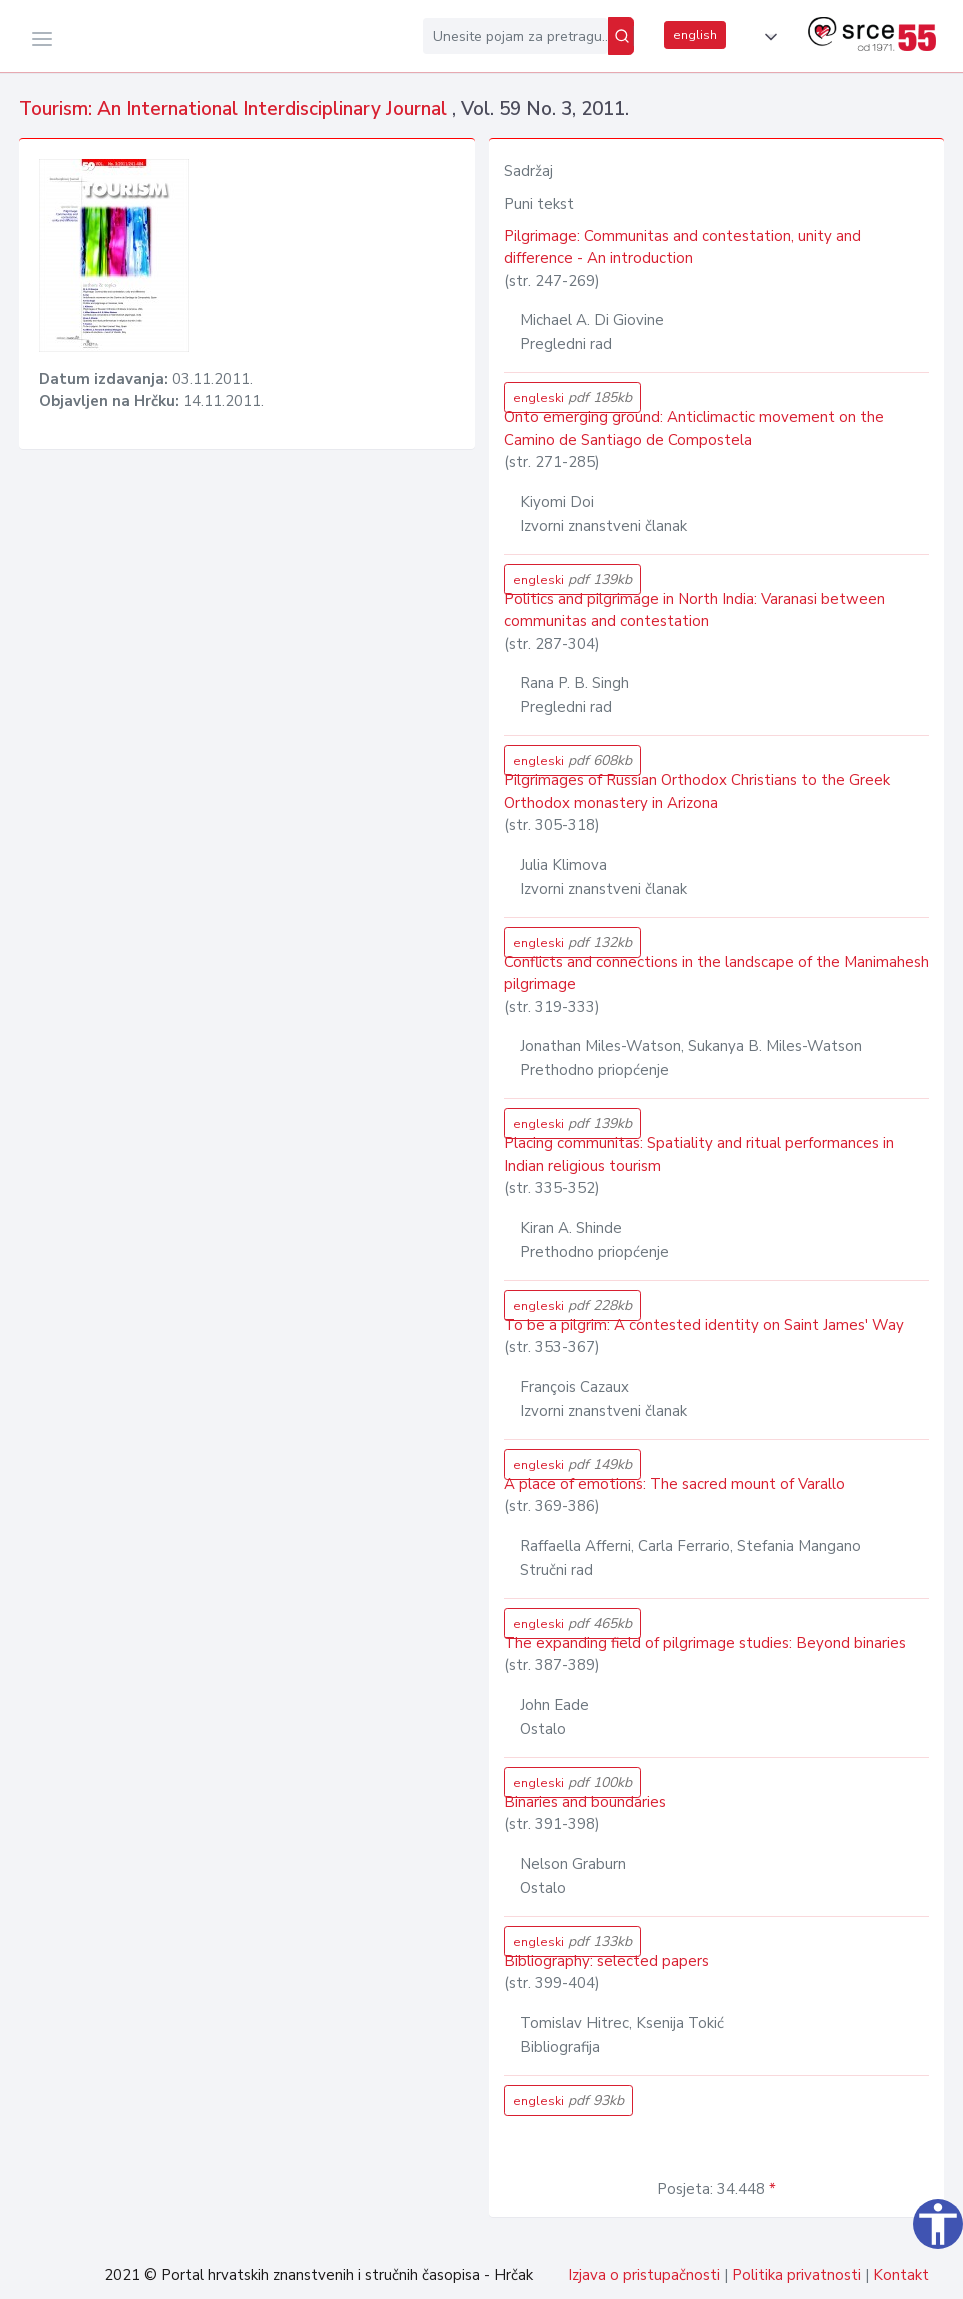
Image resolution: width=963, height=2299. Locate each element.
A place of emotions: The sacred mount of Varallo (674, 1484)
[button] (767, 37)
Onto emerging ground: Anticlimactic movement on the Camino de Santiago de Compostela (694, 428)
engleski (572, 397)
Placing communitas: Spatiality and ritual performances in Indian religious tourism (699, 1154)
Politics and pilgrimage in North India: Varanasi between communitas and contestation (694, 610)
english (695, 35)
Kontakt (901, 2275)
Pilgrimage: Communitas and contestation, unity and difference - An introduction (682, 247)
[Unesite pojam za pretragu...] (515, 36)
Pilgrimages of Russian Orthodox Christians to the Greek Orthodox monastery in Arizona (697, 791)
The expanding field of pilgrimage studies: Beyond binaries (705, 1643)
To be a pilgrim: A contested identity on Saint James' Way (704, 1325)
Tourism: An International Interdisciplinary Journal (235, 109)
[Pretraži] (621, 36)
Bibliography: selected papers (606, 1961)
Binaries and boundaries (585, 1802)
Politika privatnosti (796, 2275)
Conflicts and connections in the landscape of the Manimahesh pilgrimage (716, 973)
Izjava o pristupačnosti (644, 2275)
